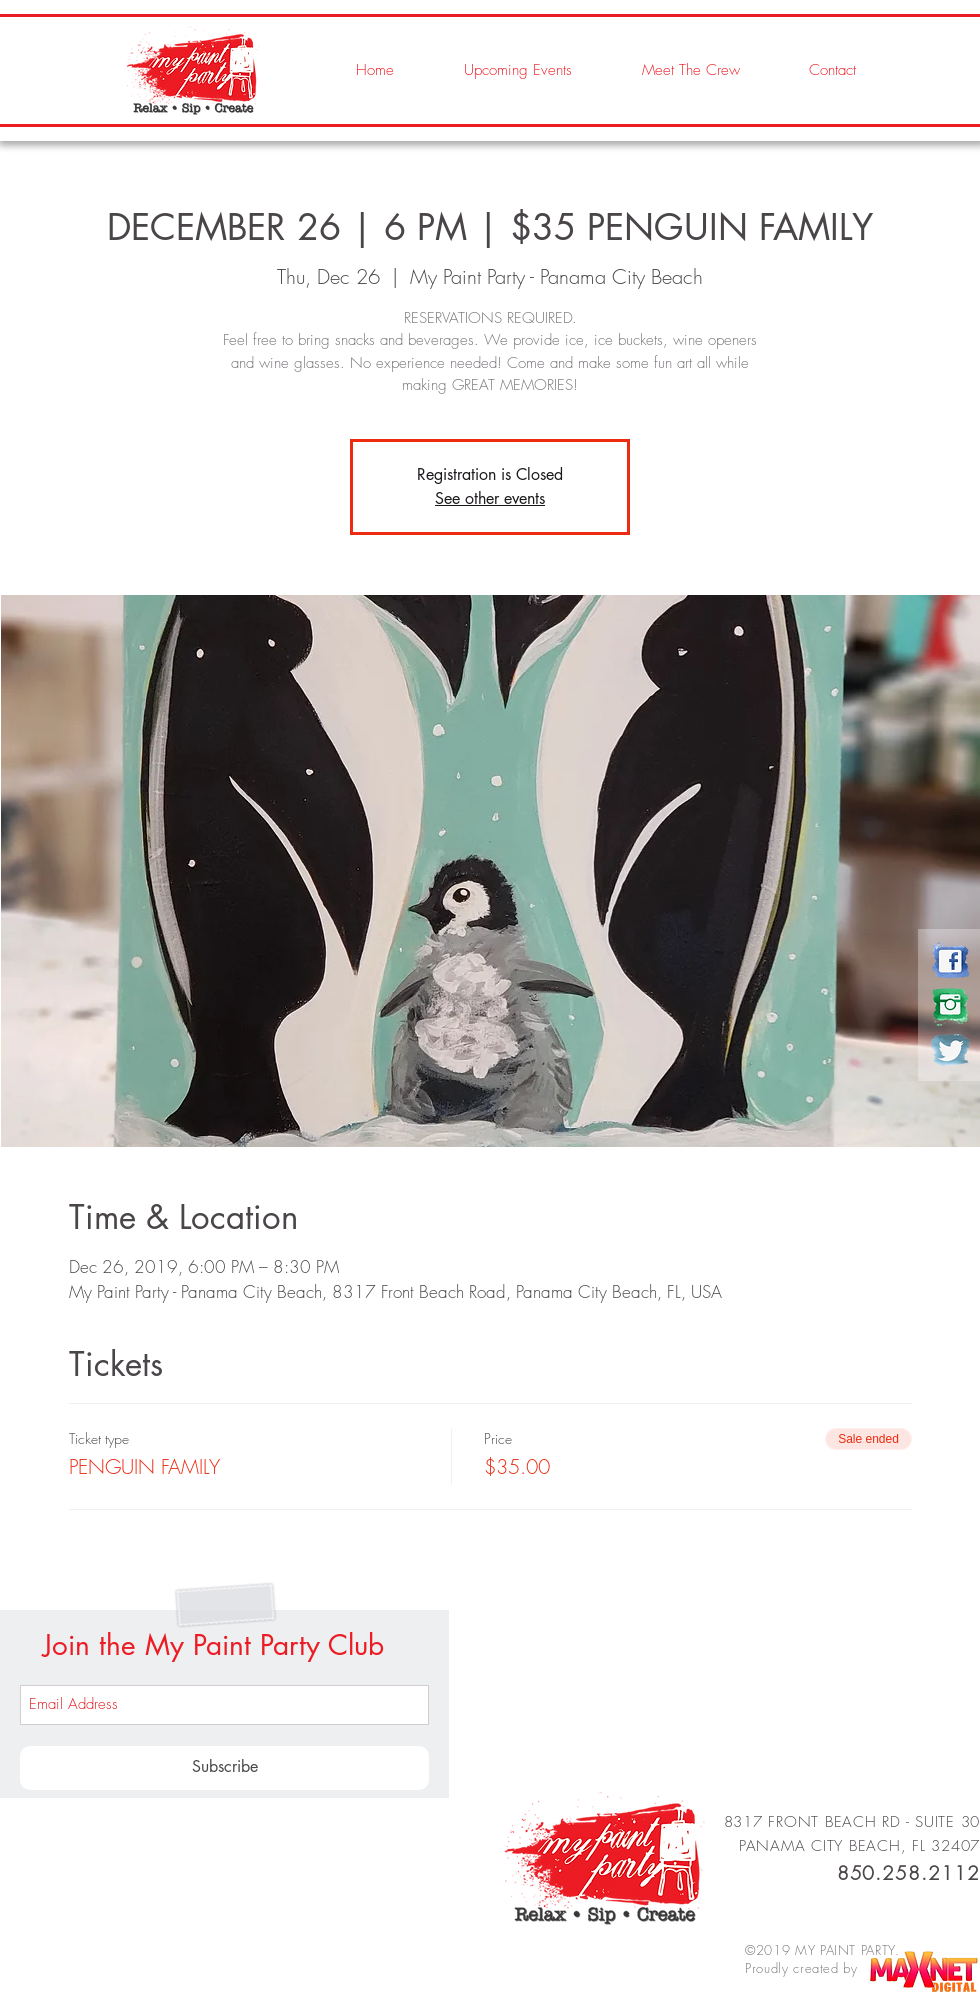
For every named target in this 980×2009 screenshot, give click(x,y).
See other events (490, 498)
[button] (671, 70)
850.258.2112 (908, 1873)
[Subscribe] (224, 1768)
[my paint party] (950, 960)
